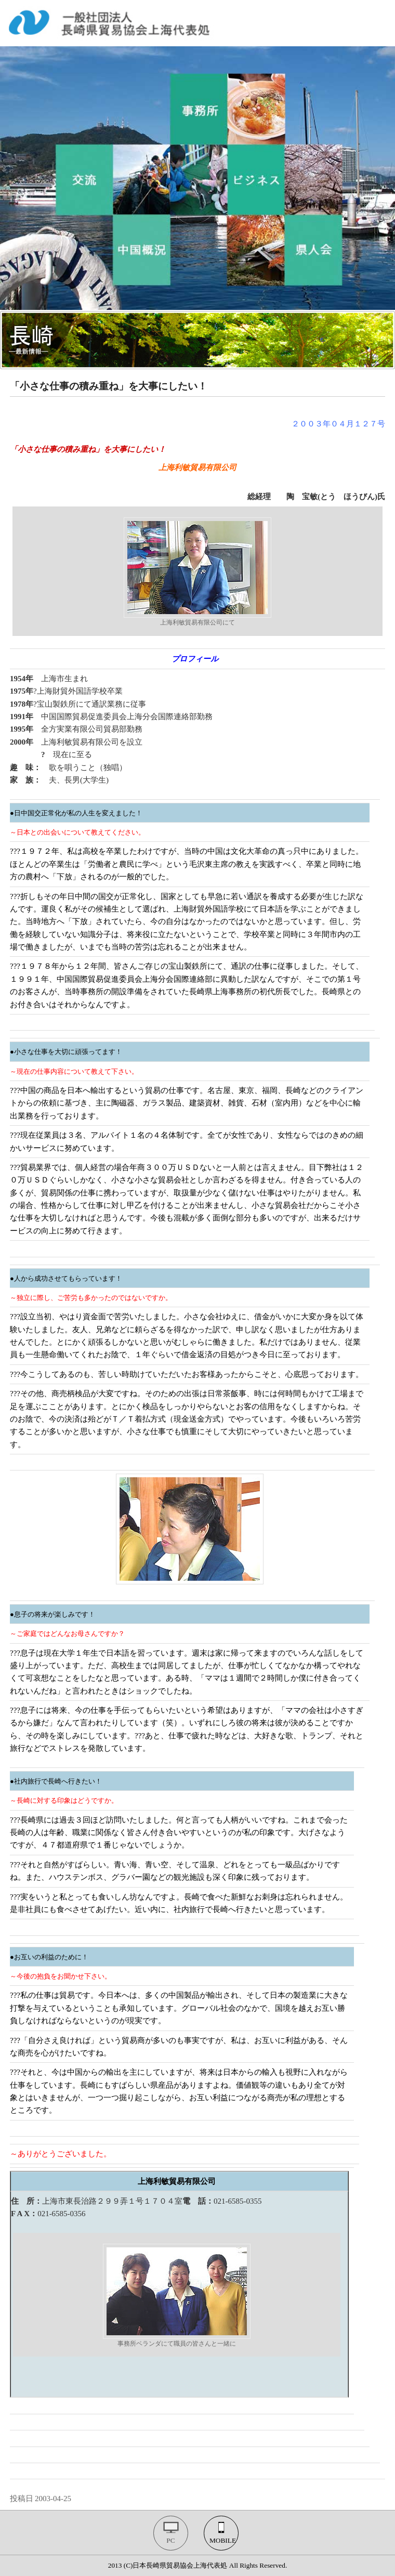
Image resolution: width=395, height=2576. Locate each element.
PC (170, 2540)
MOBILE (222, 2540)
